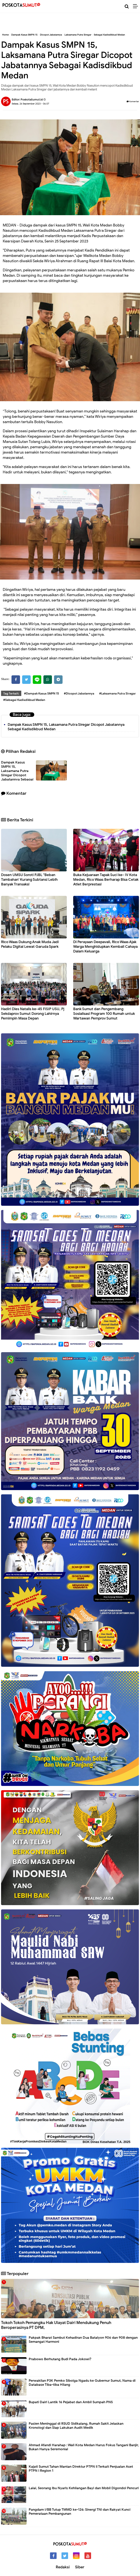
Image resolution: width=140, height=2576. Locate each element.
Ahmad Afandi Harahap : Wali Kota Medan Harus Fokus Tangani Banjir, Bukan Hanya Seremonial (84, 2447)
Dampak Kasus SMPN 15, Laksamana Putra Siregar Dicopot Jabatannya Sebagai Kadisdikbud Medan (17, 773)
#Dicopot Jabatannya (79, 693)
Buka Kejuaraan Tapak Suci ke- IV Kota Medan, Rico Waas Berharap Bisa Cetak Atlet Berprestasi (106, 879)
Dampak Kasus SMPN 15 (24, 34)
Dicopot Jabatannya (51, 34)
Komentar (133, 101)
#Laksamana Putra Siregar (117, 693)
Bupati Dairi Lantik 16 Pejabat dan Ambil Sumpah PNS (71, 2402)
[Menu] (136, 6)
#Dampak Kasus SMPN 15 (41, 693)
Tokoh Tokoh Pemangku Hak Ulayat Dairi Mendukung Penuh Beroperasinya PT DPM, (56, 2325)
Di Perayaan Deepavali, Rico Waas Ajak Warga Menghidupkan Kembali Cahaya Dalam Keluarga (105, 947)
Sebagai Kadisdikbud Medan (109, 34)
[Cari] (127, 6)
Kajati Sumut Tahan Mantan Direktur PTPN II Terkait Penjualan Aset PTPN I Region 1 (81, 2468)
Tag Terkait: (11, 693)
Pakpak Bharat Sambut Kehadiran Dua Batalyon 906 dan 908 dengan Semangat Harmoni (83, 2339)
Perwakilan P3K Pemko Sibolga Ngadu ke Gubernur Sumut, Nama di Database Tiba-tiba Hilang (82, 2382)
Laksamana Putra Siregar (77, 34)
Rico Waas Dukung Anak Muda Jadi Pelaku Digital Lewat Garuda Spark (30, 944)
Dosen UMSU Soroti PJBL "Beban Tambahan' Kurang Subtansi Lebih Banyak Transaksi (29, 879)
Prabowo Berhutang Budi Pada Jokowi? (60, 2359)
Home (5, 34)
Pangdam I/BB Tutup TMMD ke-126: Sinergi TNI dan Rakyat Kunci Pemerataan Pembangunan (79, 2511)
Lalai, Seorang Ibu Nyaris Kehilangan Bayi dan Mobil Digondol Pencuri (84, 2488)
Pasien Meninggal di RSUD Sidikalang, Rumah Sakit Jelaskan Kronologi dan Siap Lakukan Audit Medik (76, 2425)
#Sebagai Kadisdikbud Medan (24, 700)
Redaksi (63, 2567)
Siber (79, 2567)
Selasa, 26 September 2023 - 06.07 (30, 103)
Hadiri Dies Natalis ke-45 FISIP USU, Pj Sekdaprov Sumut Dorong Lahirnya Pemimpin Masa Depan (32, 1014)
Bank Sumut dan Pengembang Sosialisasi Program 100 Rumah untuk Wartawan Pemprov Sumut (104, 1014)
